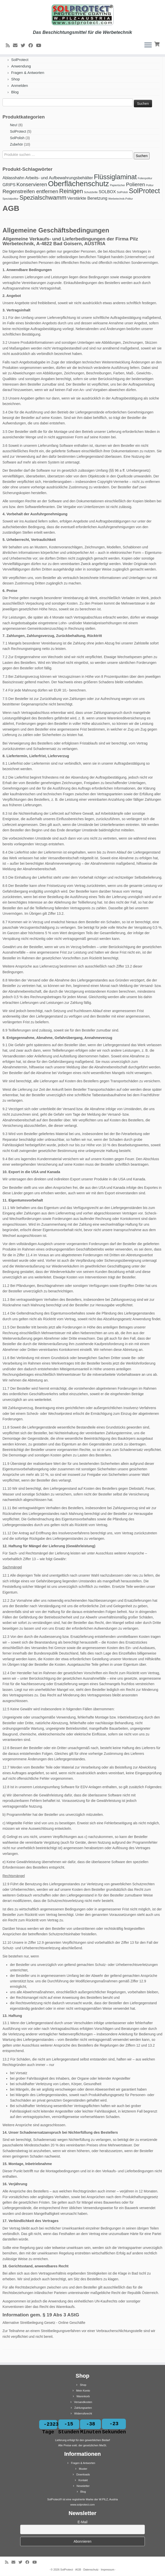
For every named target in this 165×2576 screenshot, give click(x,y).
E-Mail (82, 2522)
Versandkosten (83, 2402)
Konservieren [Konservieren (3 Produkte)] (31, 184)
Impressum (107, 2569)
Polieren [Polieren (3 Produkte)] (135, 184)
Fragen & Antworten (27, 72)
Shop (15, 79)
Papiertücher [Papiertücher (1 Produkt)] (117, 185)
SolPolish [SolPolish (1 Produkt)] (122, 192)
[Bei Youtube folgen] (40, 45)
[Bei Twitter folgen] (24, 45)
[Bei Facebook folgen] (32, 45)
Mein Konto (83, 2390)
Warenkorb (83, 2396)
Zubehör (16, 144)
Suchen (142, 156)
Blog (15, 92)
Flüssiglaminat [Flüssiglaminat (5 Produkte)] (115, 177)
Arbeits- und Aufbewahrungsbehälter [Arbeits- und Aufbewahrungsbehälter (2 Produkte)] (59, 177)
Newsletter (83, 2486)
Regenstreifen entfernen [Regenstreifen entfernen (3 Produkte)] (30, 191)
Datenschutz (90, 2569)
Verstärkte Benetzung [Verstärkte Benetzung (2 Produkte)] (87, 198)
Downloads (83, 2474)
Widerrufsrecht (83, 2413)
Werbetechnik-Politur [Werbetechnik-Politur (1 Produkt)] (120, 198)
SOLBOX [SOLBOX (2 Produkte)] (107, 191)
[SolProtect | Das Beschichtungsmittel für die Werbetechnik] (82, 14)
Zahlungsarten (83, 2407)
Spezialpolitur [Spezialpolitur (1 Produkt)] (10, 198)
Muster (83, 2468)
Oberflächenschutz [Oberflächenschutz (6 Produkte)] (78, 183)
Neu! (13, 125)
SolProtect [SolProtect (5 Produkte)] (144, 191)
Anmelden (19, 85)
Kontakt (83, 2480)
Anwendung (21, 66)
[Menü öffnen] (148, 45)
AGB (78, 2569)
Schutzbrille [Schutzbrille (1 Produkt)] (91, 192)
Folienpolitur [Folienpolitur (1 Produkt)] (145, 178)
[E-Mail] (17, 45)
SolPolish (17, 138)
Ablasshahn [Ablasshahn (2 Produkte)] (13, 177)
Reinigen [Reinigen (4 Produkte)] (71, 191)
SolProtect (19, 59)
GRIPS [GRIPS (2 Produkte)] (8, 184)
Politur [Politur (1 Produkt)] (150, 185)
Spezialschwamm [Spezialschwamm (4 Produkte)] (43, 197)
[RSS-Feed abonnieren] (9, 45)
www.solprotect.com (82, 2504)
